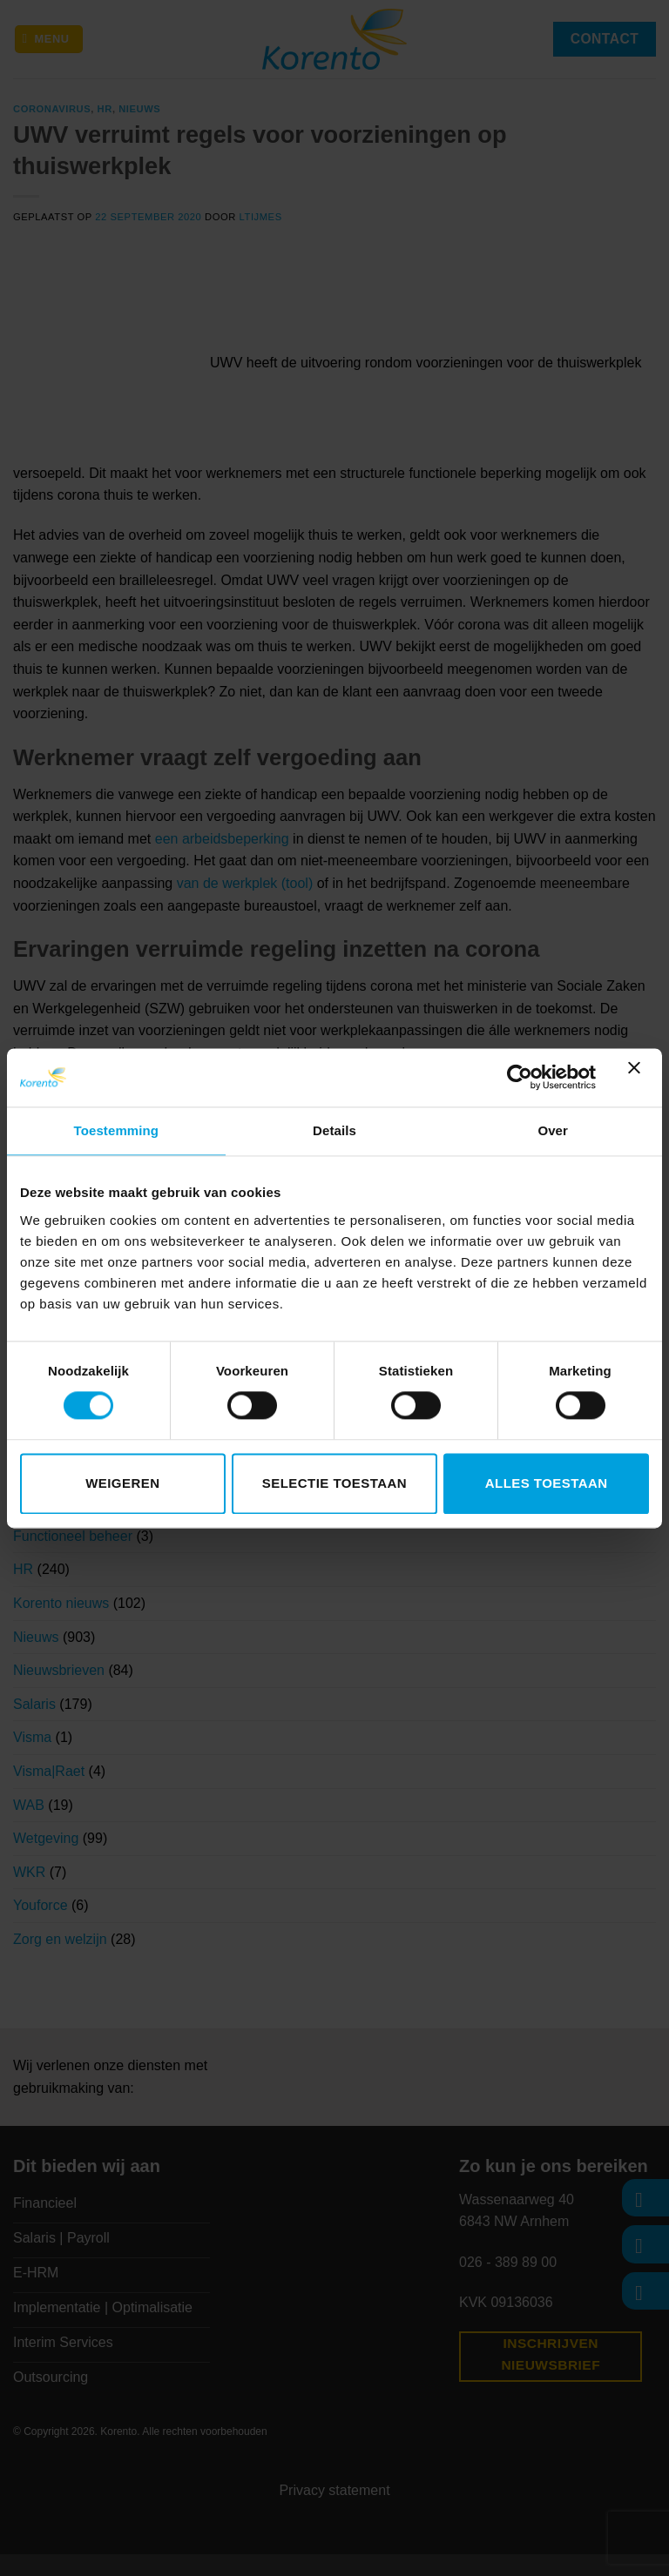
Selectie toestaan (334, 1483)
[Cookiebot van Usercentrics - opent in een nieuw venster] (519, 1078)
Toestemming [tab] (116, 1130)
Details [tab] (334, 1130)
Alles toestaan (546, 1483)
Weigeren (122, 1483)
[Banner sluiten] (638, 1077)
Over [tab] (552, 1130)
